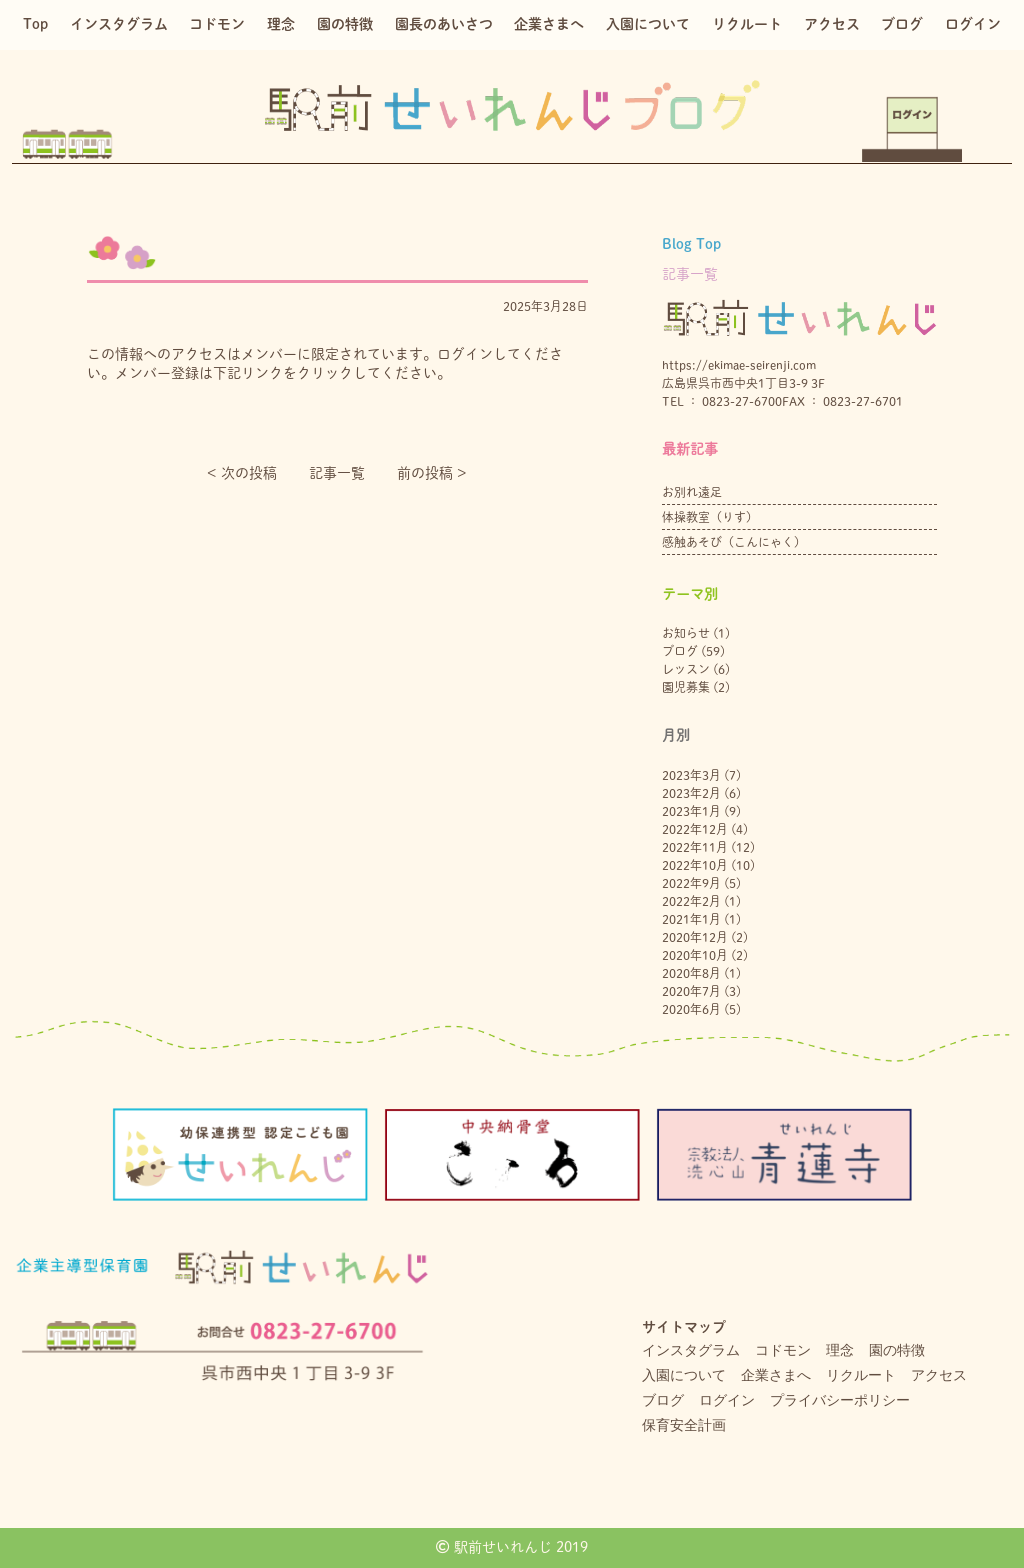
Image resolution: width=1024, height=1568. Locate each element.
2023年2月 (691, 793)
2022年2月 (691, 901)
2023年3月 (691, 775)
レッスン (686, 669)
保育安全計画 (684, 1425)
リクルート (747, 24)
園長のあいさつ (444, 24)
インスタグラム (119, 24)
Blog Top (691, 244)
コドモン (217, 24)
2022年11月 (695, 847)
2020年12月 (695, 937)
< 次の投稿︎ (242, 473)
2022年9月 (691, 883)
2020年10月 (695, 955)
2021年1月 (691, 919)
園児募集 (686, 687)
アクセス (832, 24)
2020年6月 (691, 1009)
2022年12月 (695, 829)
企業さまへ (549, 24)
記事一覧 (337, 473)
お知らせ (686, 633)
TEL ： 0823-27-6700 (722, 401)
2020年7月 (691, 991)
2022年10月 (695, 865)
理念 (281, 24)
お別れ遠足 (692, 492)
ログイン (973, 24)
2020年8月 (691, 973)
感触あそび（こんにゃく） (734, 542)
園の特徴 (345, 24)
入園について (648, 24)
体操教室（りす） (710, 517)
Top (35, 24)
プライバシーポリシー (840, 1400)
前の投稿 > (432, 473)
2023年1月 (691, 811)
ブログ (902, 24)
